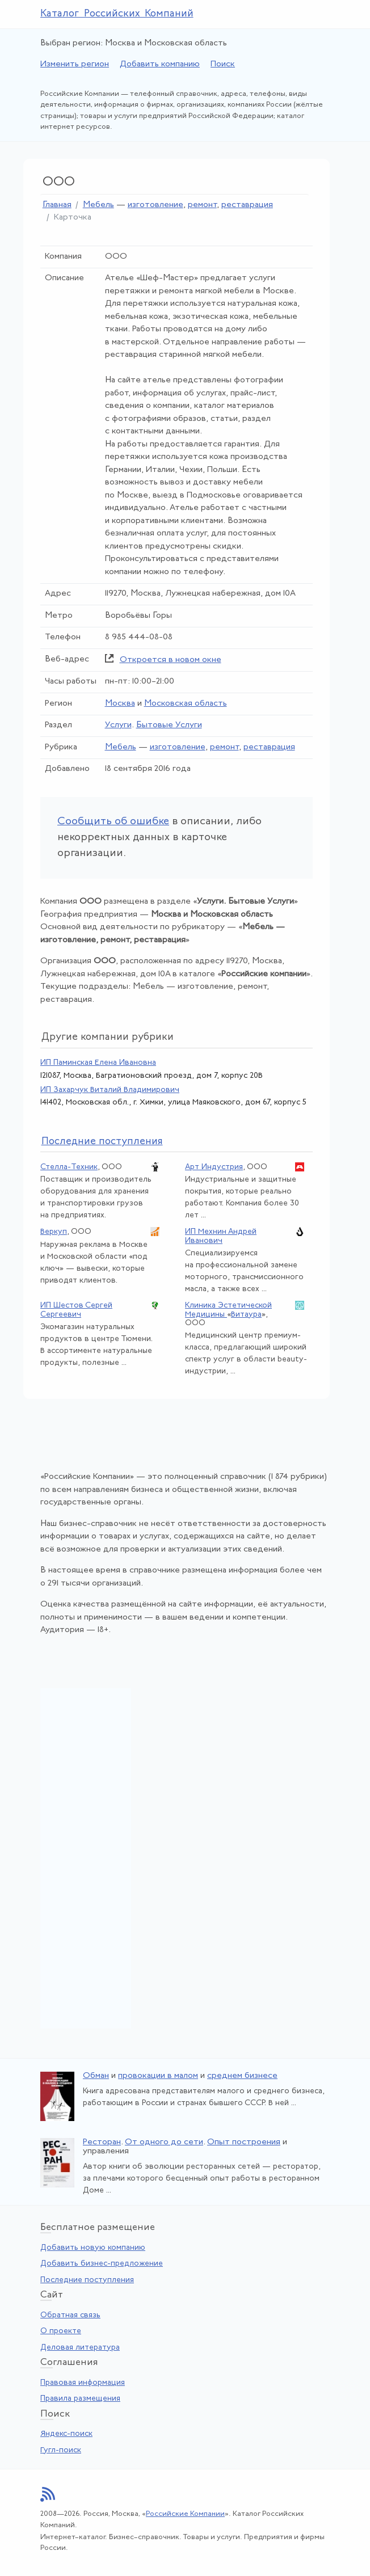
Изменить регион (74, 64)
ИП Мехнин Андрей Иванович (221, 1236)
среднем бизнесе (242, 2076)
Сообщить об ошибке (113, 821)
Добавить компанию (160, 64)
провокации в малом (158, 2076)
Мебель (98, 205)
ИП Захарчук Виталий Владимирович (109, 1090)
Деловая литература (80, 2347)
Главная (57, 205)
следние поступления (102, 1141)
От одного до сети (164, 2142)
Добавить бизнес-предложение (101, 2263)
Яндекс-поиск (66, 2434)
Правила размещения (80, 2398)
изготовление (155, 205)
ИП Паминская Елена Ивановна (98, 1063)
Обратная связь (70, 2315)
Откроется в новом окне (170, 660)
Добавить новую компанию (92, 2248)
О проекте (60, 2331)
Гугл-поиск (60, 2450)
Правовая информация (82, 2383)
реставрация (247, 205)
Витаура (246, 1314)
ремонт (202, 205)
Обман (96, 2076)
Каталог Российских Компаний (117, 14)
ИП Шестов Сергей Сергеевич (76, 1309)
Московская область (185, 703)
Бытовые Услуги (169, 725)
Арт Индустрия (214, 1167)
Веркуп (53, 1232)
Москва (120, 703)
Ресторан (102, 2142)
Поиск (223, 64)
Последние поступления (87, 2280)
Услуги (118, 725)
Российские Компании (185, 2514)
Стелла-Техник (69, 1167)
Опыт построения (243, 2142)
